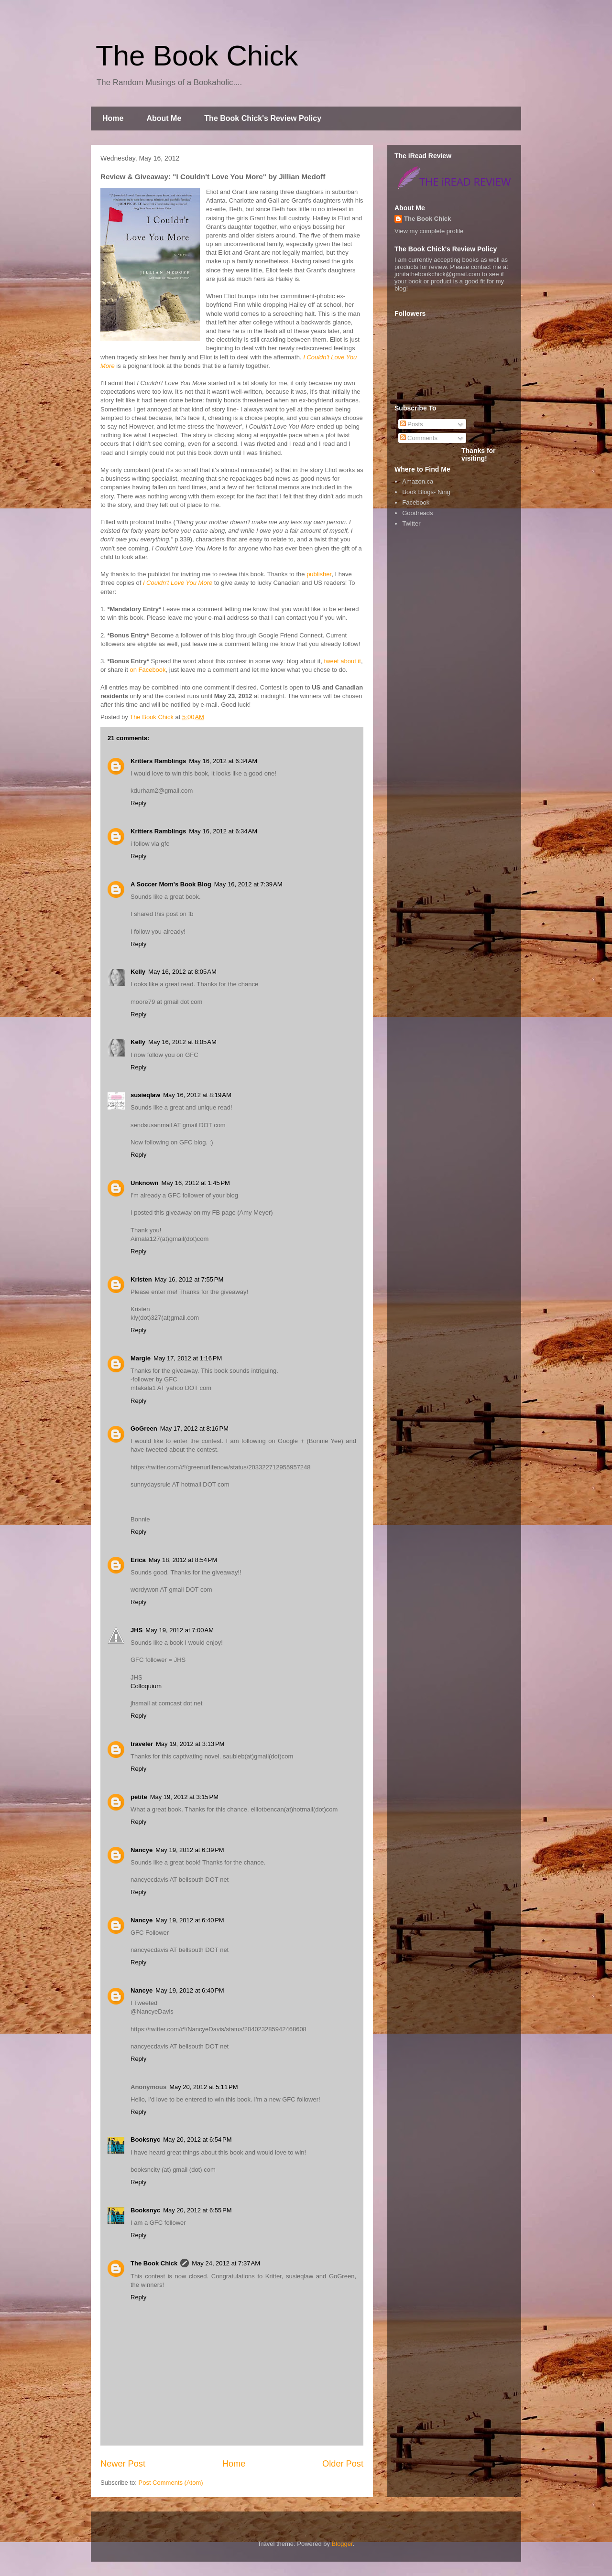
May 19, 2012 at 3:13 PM (190, 1743)
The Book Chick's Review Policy (262, 118)
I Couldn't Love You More (177, 582)
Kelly (138, 971)
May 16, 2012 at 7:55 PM (189, 1279)
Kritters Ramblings (158, 761)
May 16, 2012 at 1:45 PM (196, 1182)
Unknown (145, 1182)
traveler (142, 1743)
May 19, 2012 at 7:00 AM (179, 1630)
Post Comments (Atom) (171, 2482)
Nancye (142, 1850)
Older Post (342, 2463)
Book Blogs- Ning (426, 492)
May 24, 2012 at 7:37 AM (226, 2263)
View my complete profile (428, 231)
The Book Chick (197, 56)
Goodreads (417, 513)
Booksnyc (145, 2139)
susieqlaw (145, 1095)
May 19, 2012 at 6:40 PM (189, 1920)
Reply (138, 803)
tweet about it (342, 661)
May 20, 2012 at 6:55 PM (197, 2210)
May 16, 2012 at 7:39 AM (248, 884)
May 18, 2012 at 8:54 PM (183, 1559)
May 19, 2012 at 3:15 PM (184, 1796)
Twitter (411, 523)
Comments (418, 438)
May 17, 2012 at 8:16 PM (194, 1428)
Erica (138, 1559)
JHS (136, 1630)
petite (139, 1796)
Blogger (342, 2543)
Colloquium (146, 1686)
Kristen (141, 1279)
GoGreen (144, 1428)
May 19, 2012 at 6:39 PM (189, 1850)
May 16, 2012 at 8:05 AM (182, 971)
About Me (163, 118)
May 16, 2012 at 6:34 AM (223, 761)
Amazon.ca (417, 481)
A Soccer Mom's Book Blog (171, 884)
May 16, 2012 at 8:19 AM (197, 1095)
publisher (318, 574)
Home (112, 118)
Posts (411, 424)
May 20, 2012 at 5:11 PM (203, 2087)
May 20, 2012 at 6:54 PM (197, 2139)
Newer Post (122, 2463)
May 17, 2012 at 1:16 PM (187, 1358)
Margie (141, 1358)
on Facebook (147, 669)
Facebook (415, 502)
